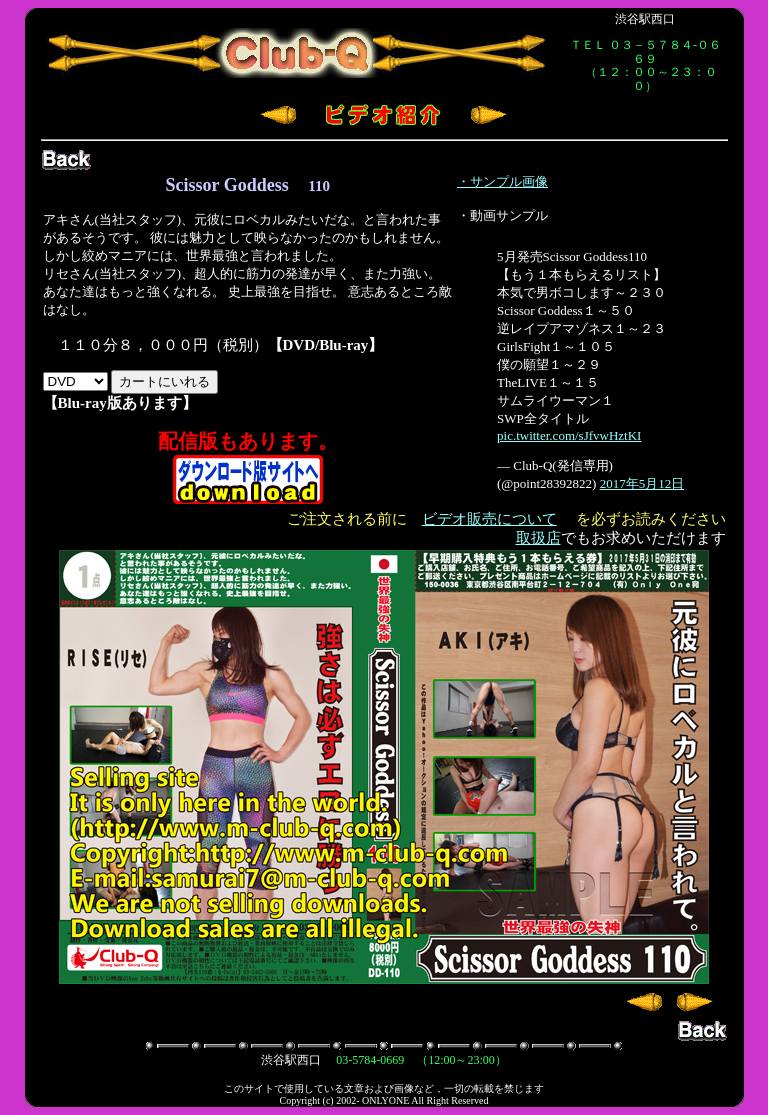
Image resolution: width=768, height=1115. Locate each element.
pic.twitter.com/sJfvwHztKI (569, 435)
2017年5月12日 (642, 483)
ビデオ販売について (489, 519)
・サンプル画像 (502, 181)
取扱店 (538, 538)
